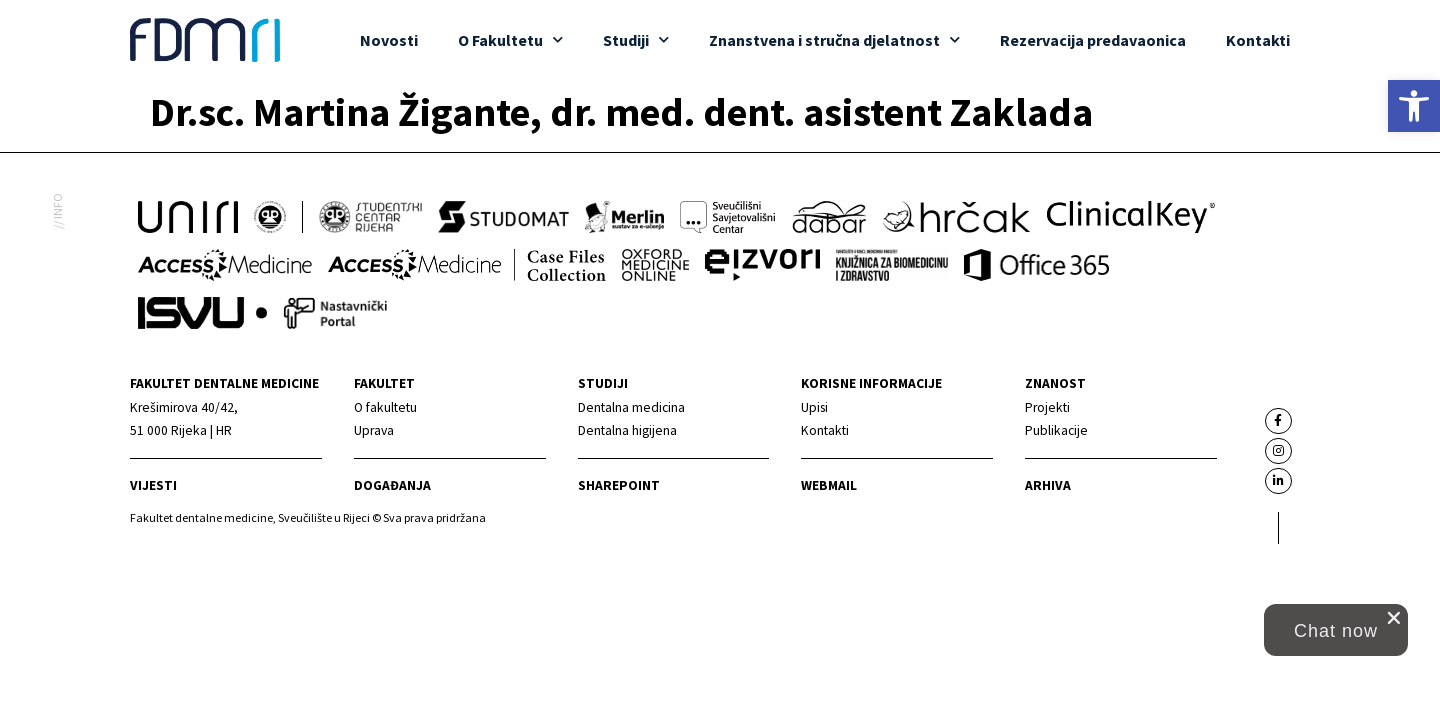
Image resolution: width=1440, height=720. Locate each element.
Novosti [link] (389, 40)
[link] (1414, 106)
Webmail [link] (829, 485)
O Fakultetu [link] (510, 39)
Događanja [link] (392, 485)
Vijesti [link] (153, 485)
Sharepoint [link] (619, 485)
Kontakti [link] (1258, 40)
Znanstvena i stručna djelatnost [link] (834, 39)
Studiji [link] (636, 39)
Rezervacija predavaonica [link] (1093, 40)
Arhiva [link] (1048, 485)
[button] (1336, 630)
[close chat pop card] (1394, 618)
